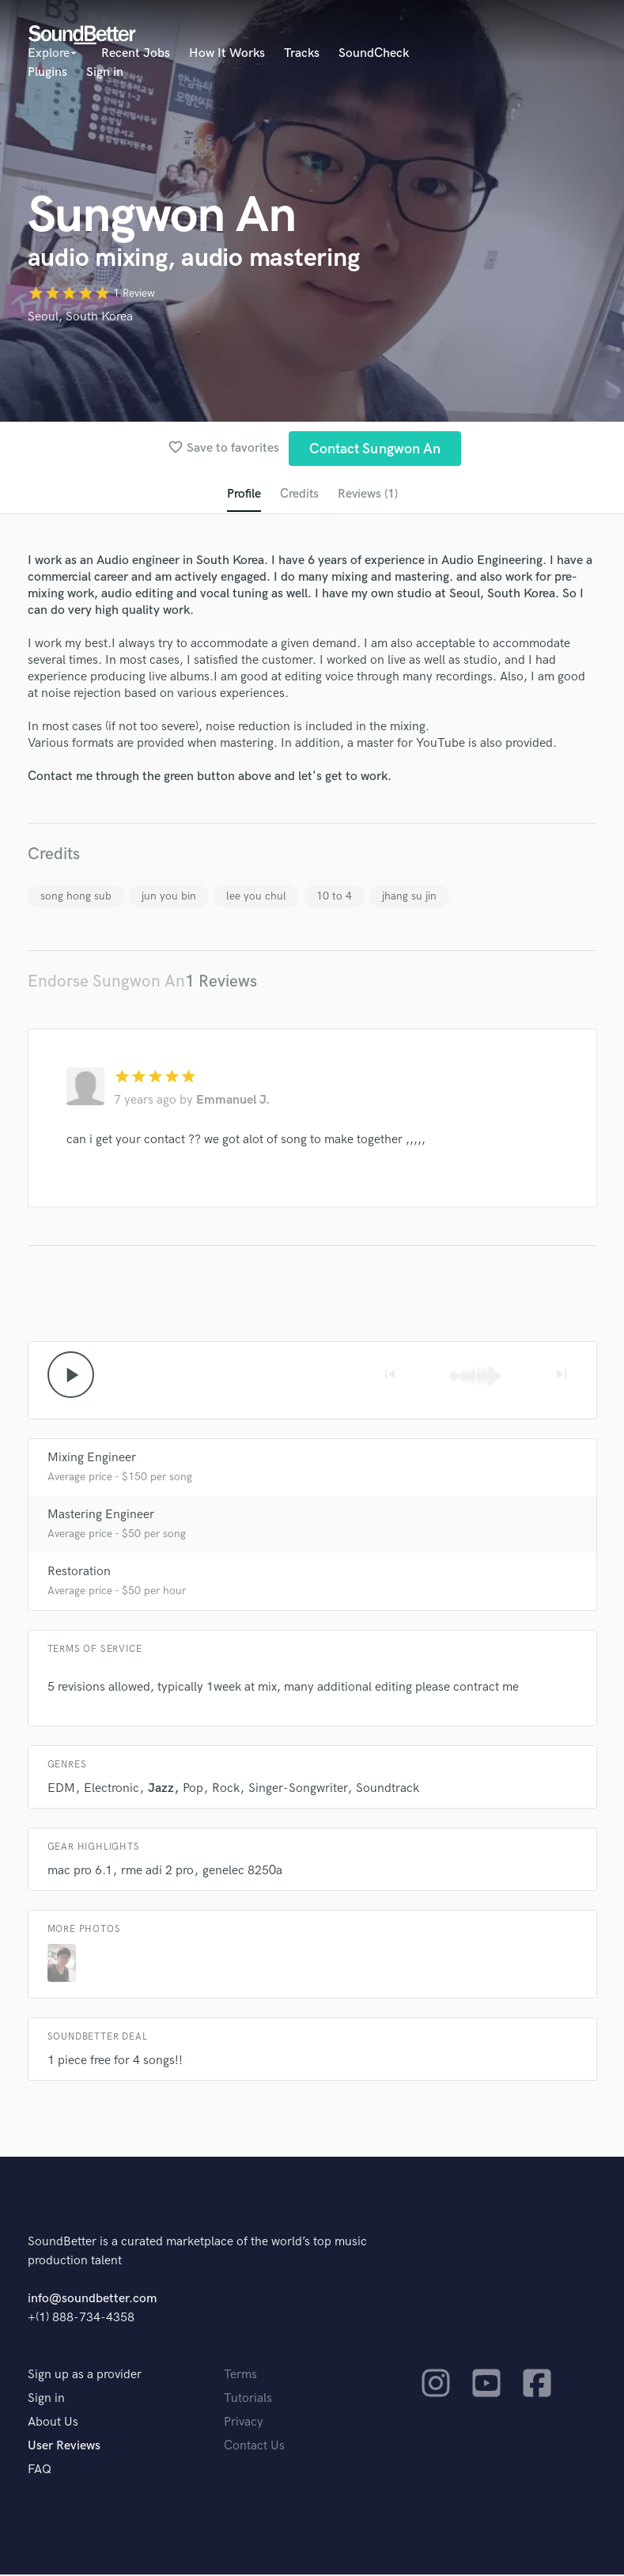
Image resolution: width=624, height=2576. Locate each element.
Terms (240, 2376)
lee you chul (256, 896)
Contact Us (254, 2447)
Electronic (111, 1790)
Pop (193, 1790)
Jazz (161, 1790)
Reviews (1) (368, 494)
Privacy (243, 2423)
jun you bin (169, 896)
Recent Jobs (135, 53)
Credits (299, 494)
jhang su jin (409, 896)
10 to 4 (334, 896)
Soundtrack (387, 1790)
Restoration (79, 1573)
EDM (61, 1790)
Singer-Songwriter (297, 1790)
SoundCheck (373, 53)
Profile (243, 494)
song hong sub (76, 896)
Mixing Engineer (91, 1459)
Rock (226, 1790)
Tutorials (248, 2399)
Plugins (47, 72)
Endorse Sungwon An (106, 982)
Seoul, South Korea (80, 316)
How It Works (227, 53)
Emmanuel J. (233, 1100)
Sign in (104, 72)
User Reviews (64, 2447)
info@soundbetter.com (92, 2300)
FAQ (39, 2471)
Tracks (302, 53)
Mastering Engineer (100, 1516)
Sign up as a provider (85, 2376)
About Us (53, 2423)
